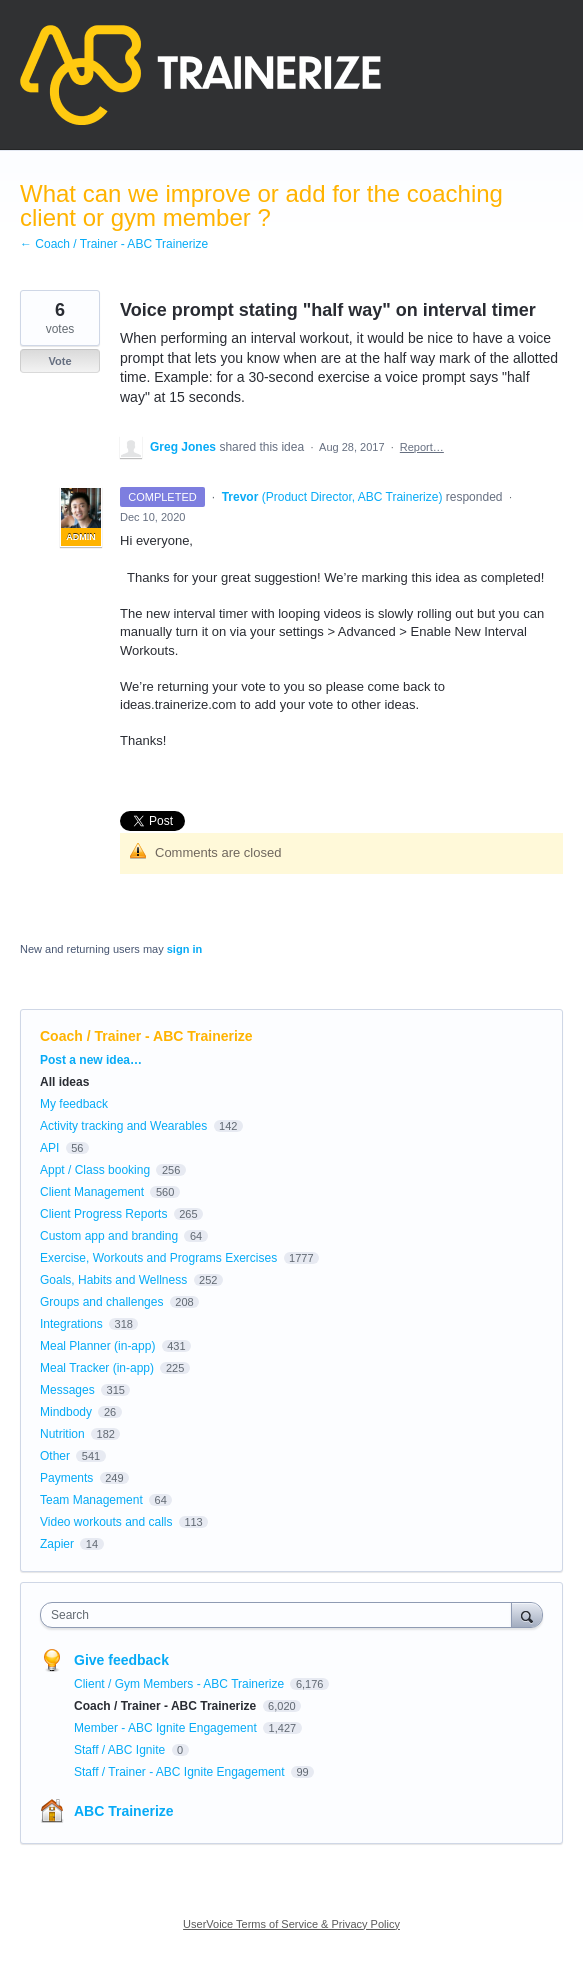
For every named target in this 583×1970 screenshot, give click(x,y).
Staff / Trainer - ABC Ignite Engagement (181, 1772)
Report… (422, 447)
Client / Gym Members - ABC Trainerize (180, 1684)
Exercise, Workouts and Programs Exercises (158, 1258)
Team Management (91, 1500)
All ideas (64, 1082)
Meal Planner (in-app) (97, 1346)
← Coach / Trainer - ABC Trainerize (114, 244)
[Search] (527, 1614)
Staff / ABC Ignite (121, 1750)
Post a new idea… (91, 1060)
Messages (67, 1390)
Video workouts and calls (106, 1522)
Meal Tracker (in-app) (97, 1368)
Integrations (71, 1324)
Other (55, 1456)
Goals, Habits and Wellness (113, 1280)
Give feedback (121, 1660)
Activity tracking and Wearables (123, 1126)
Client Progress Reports (103, 1214)
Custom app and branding (109, 1236)
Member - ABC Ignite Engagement (167, 1728)
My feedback (74, 1104)
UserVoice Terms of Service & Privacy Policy (291, 1924)
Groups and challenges (101, 1302)
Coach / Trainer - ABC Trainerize (146, 1036)
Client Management (92, 1192)
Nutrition (62, 1434)
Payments (66, 1478)
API (49, 1148)
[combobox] (280, 1615)
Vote (59, 361)
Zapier (57, 1544)
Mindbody (66, 1412)
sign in (184, 949)
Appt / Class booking (95, 1170)
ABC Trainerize (124, 1811)
